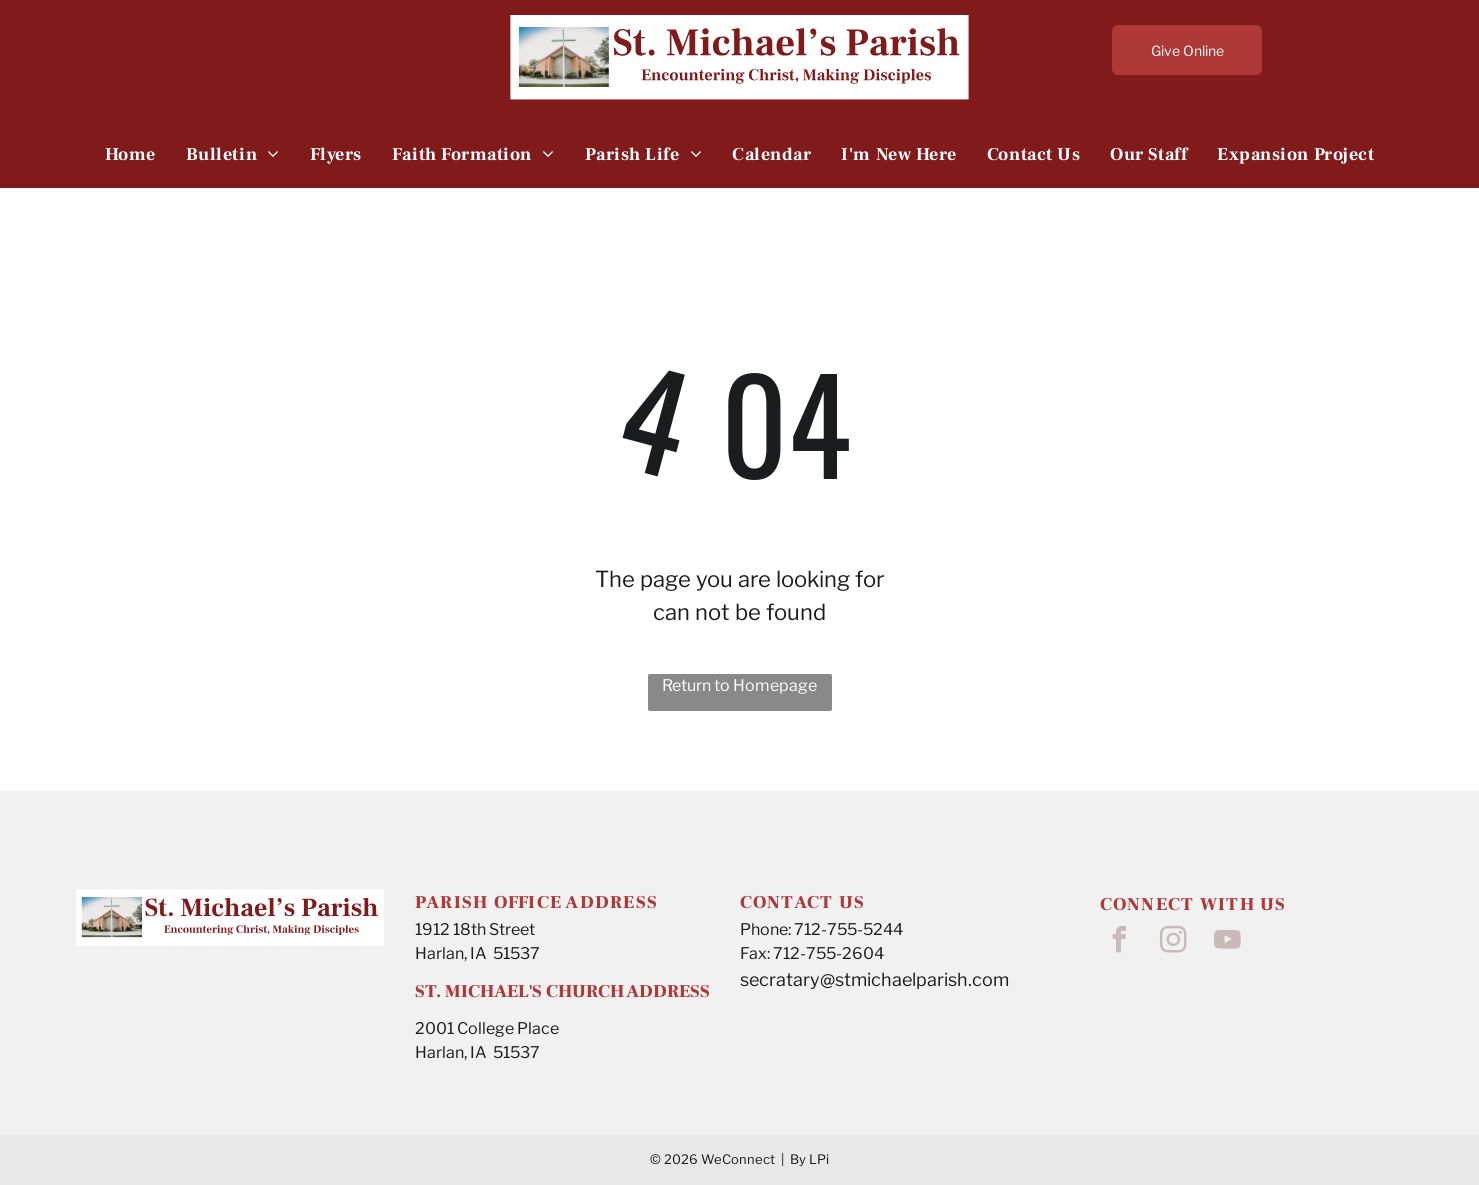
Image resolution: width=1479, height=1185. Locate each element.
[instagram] (1174, 942)
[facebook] (1120, 942)
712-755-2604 (828, 953)
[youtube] (1228, 942)
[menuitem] (130, 154)
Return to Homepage (739, 685)
